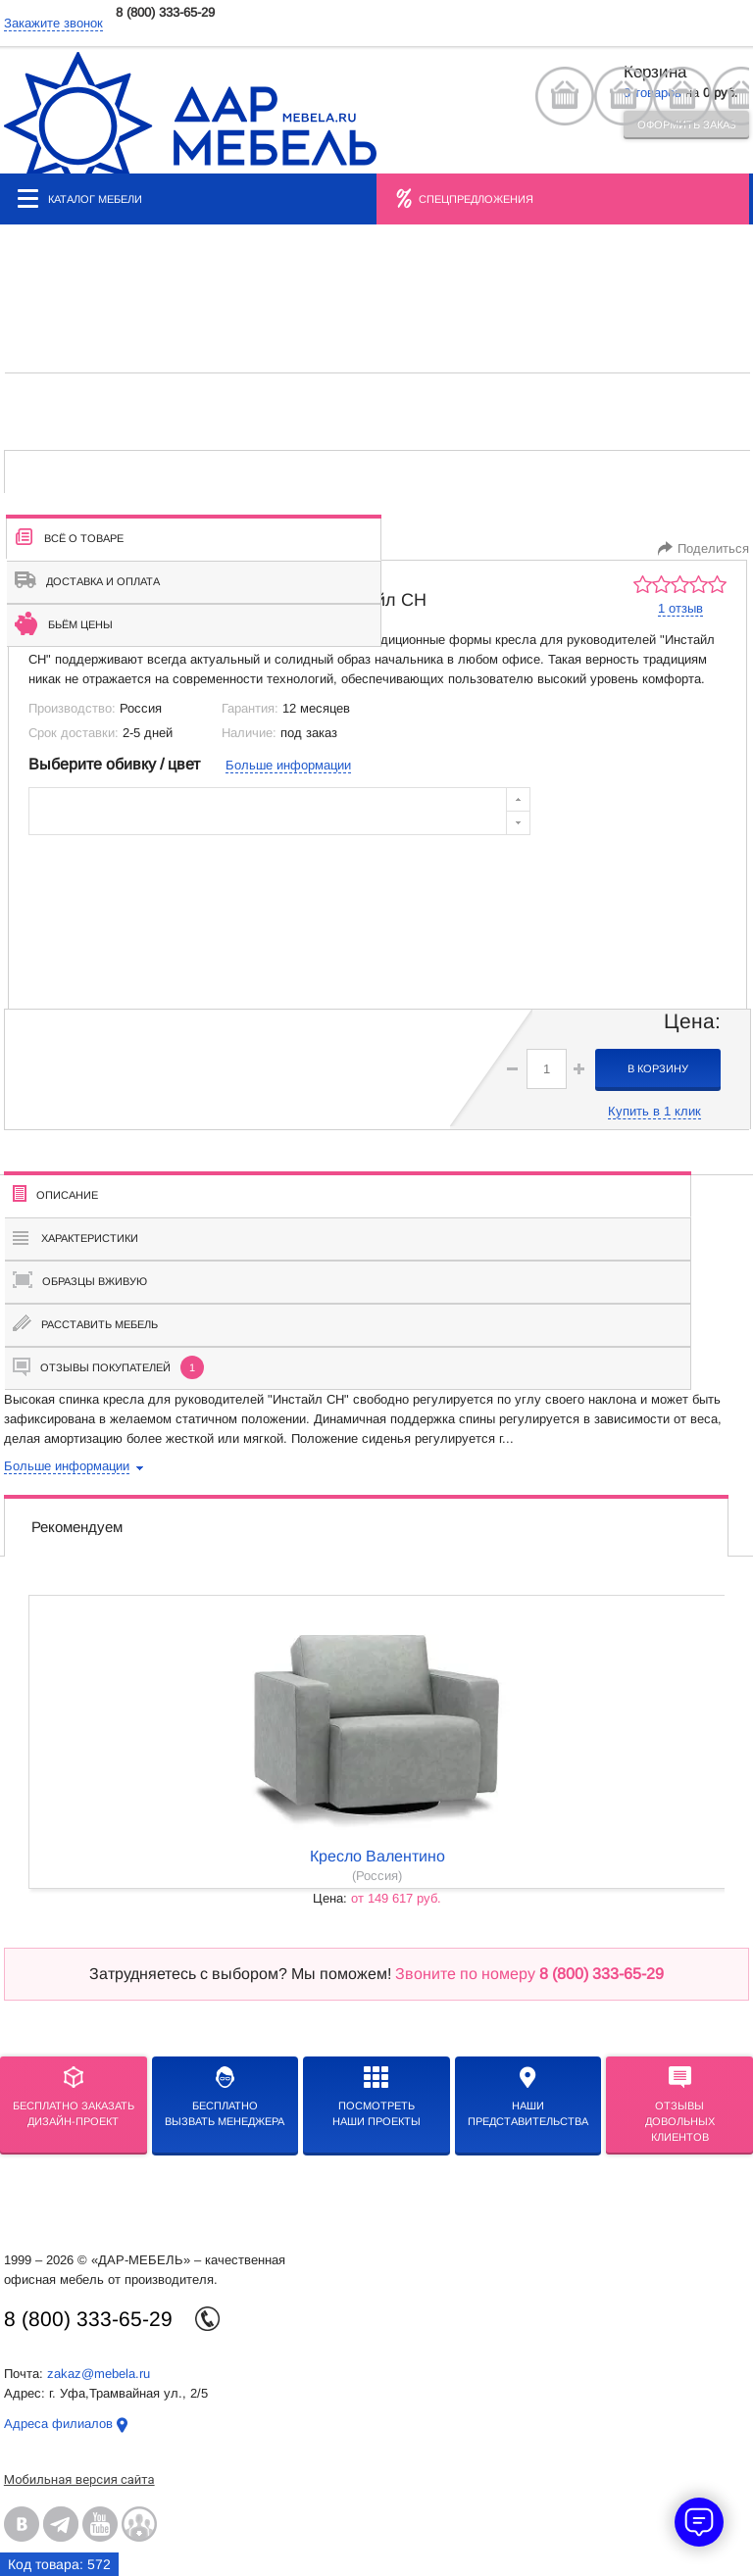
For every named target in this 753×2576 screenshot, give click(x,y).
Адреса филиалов (58, 2423)
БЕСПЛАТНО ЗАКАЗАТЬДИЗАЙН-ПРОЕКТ (73, 2096)
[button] (579, 1069)
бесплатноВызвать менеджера (224, 2096)
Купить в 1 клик (654, 1111)
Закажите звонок (53, 23)
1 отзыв (680, 608)
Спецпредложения (476, 199)
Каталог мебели (80, 198)
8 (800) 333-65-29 (165, 12)
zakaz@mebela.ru (98, 2373)
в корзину (658, 1068)
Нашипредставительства (528, 2096)
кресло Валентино (377, 1856)
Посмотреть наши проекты (376, 2096)
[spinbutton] (547, 1069)
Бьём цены (64, 623)
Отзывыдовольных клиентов (680, 2104)
